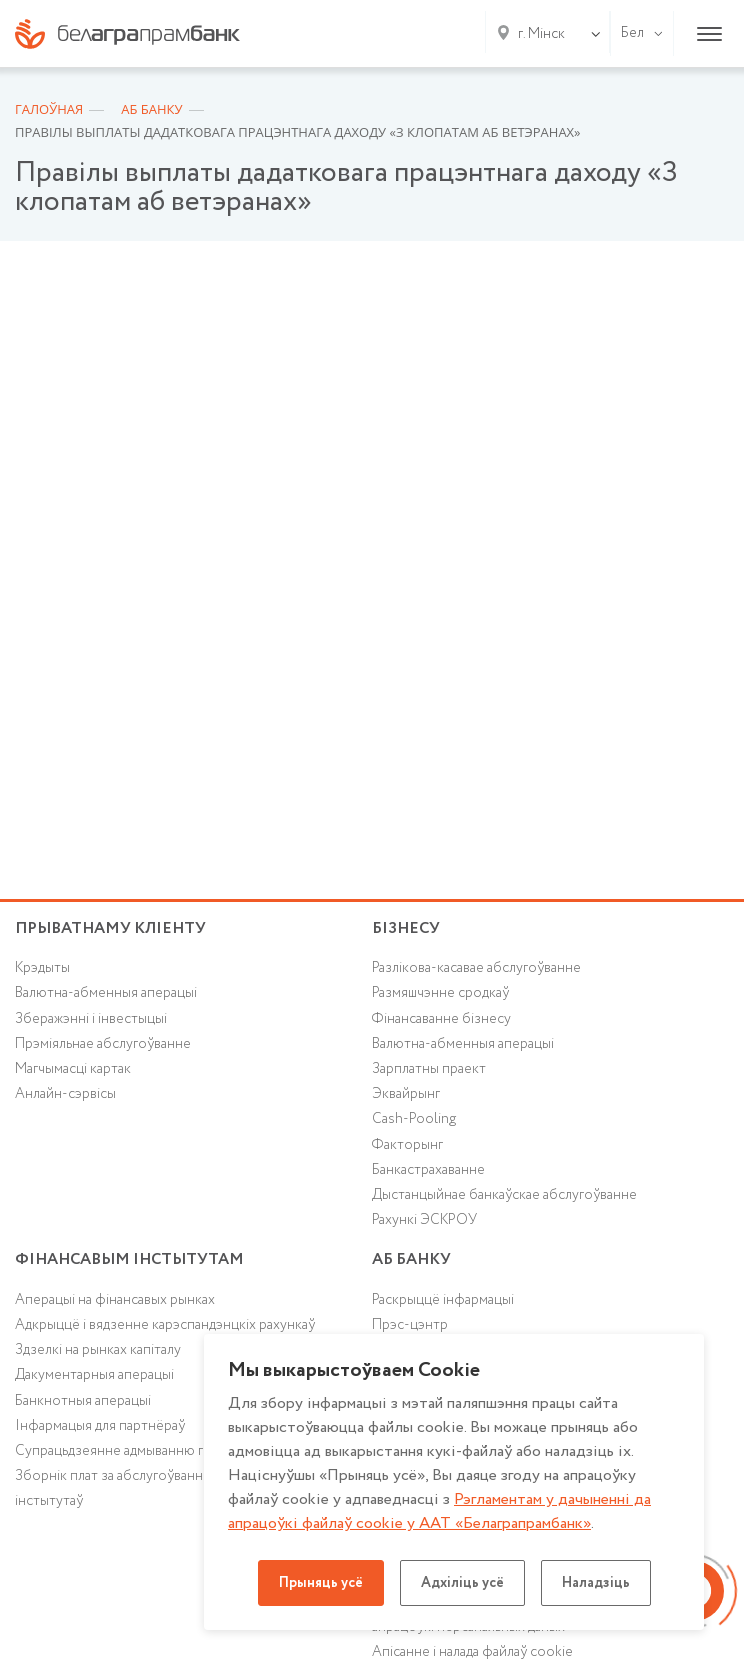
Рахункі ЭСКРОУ (424, 1220)
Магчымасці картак (73, 1069)
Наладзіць (596, 1583)
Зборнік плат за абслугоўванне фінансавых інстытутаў (150, 1488)
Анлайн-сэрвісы (65, 1094)
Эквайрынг (406, 1094)
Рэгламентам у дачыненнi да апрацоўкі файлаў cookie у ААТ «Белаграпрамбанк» (439, 1511)
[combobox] (537, 34)
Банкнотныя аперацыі (83, 1401)
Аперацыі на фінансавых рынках (115, 1300)
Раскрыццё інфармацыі (443, 1300)
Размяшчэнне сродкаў (440, 993)
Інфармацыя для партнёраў (100, 1426)
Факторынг (407, 1145)
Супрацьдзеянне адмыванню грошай (129, 1451)
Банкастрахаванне (428, 1170)
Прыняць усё (321, 1583)
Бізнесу (406, 928)
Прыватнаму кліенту (110, 928)
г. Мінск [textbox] (541, 34)
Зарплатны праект (429, 1069)
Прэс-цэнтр (410, 1325)
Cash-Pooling (414, 1119)
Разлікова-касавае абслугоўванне (476, 968)
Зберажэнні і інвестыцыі (91, 1019)
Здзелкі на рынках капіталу (98, 1350)
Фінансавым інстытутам (129, 1259)
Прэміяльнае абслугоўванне (103, 1044)
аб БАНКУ (411, 1259)
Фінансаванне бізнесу (441, 1019)
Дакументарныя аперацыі (94, 1375)
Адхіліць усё (462, 1583)
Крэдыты (42, 968)
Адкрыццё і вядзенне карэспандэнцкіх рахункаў (165, 1325)
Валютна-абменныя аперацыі (106, 993)
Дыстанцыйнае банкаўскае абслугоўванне (504, 1195)
